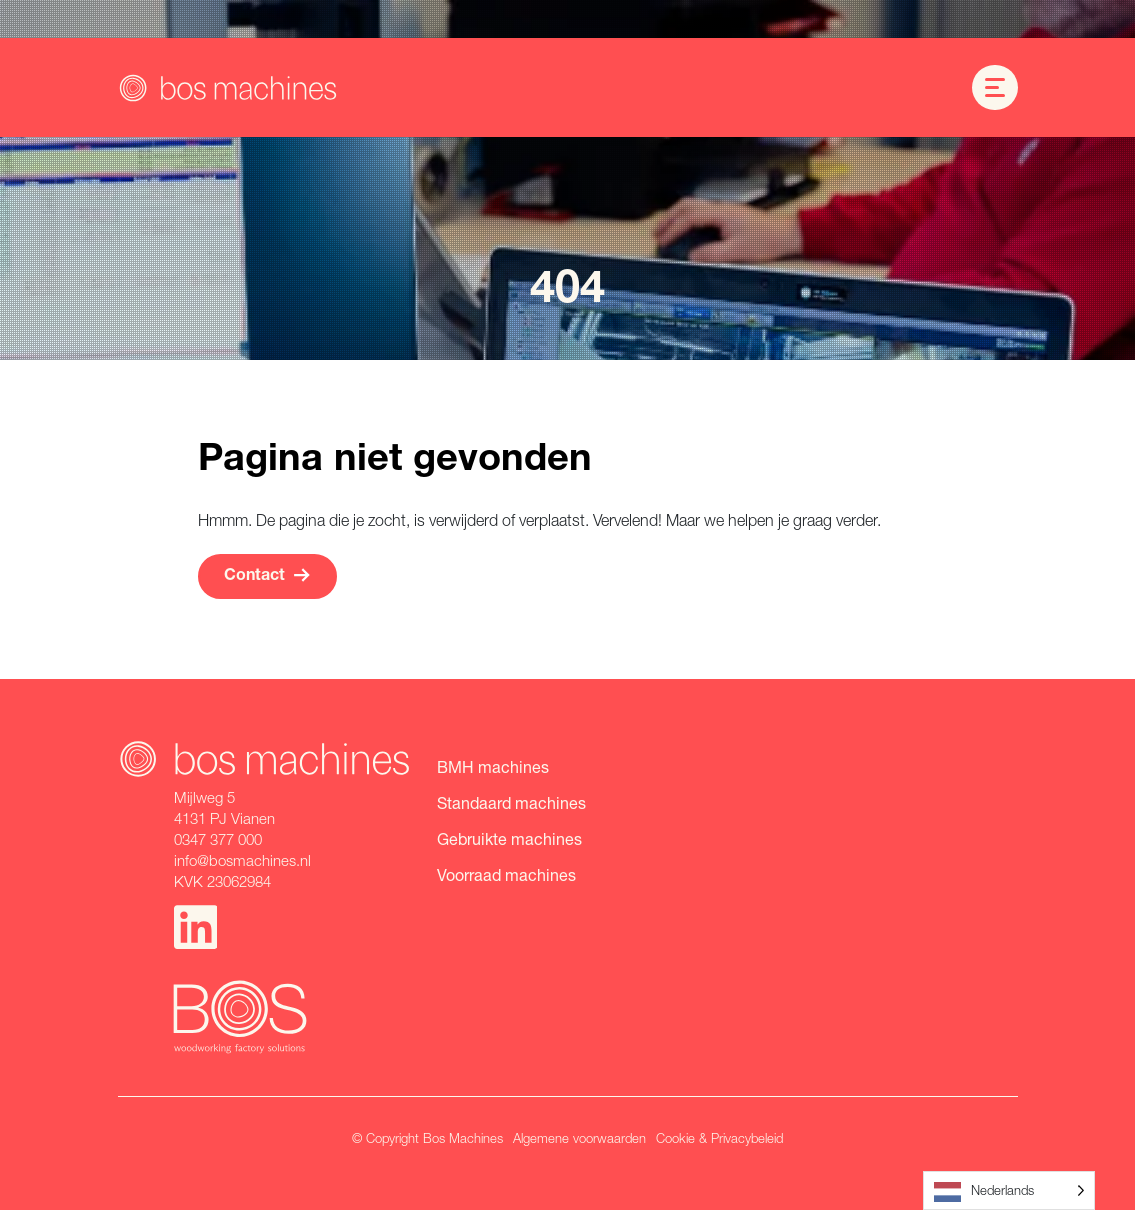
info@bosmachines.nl (242, 860)
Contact (267, 575)
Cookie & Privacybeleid (719, 1138)
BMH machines (493, 766)
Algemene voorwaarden (579, 1138)
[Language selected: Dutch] (1009, 1190)
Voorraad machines (506, 874)
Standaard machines (511, 802)
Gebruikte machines (509, 838)
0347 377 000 (218, 839)
